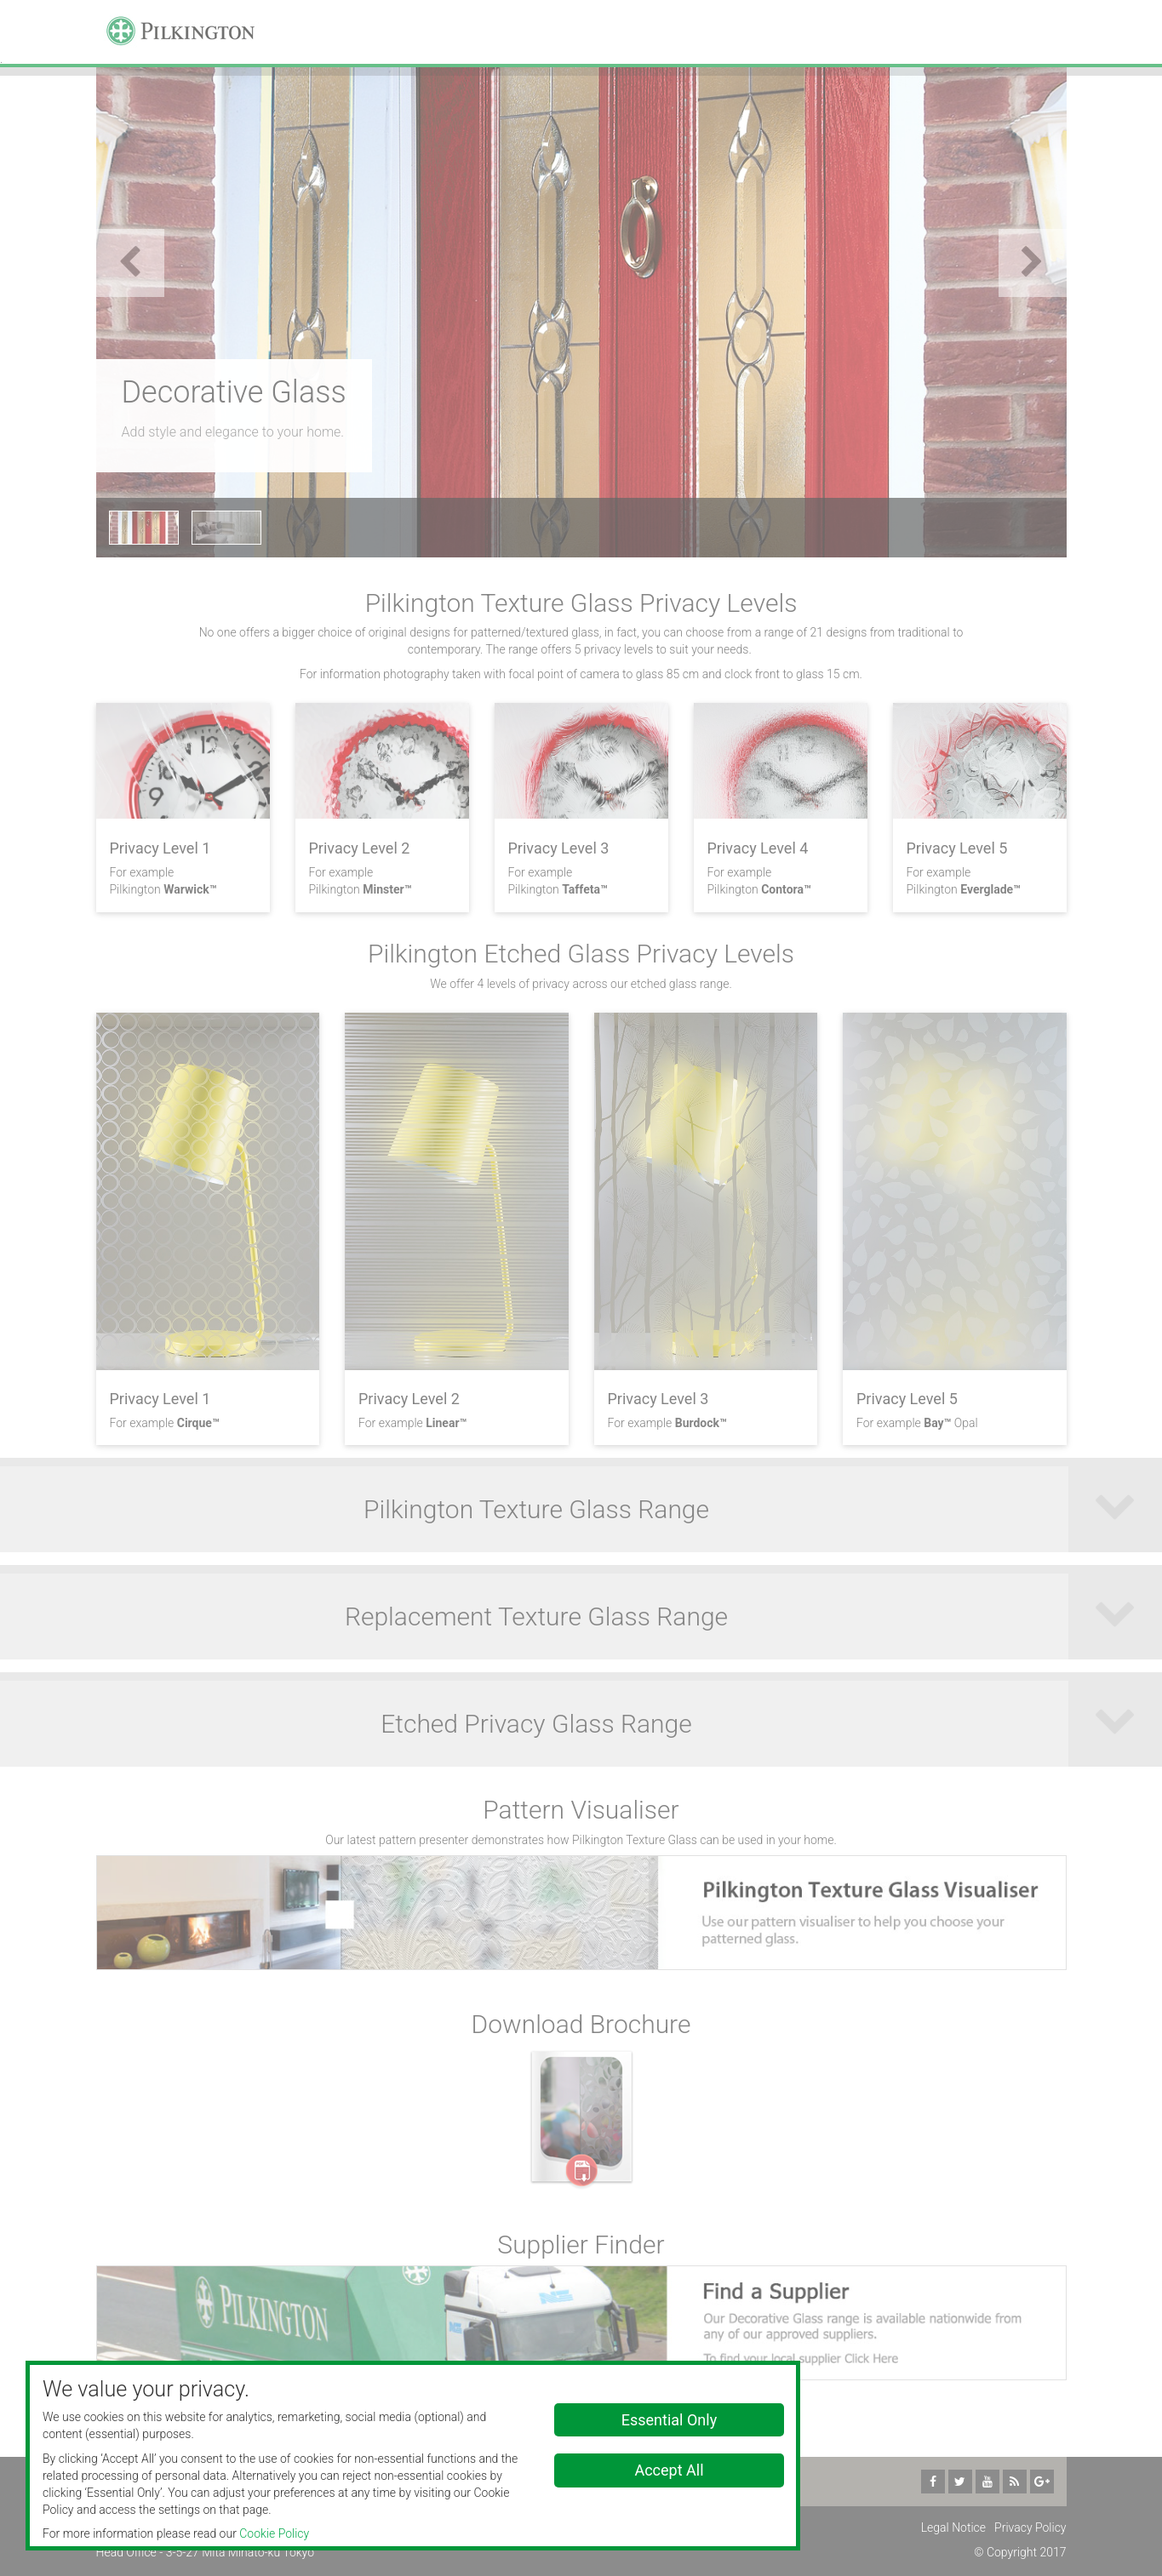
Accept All (668, 2470)
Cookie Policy (274, 2533)
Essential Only (669, 2420)
